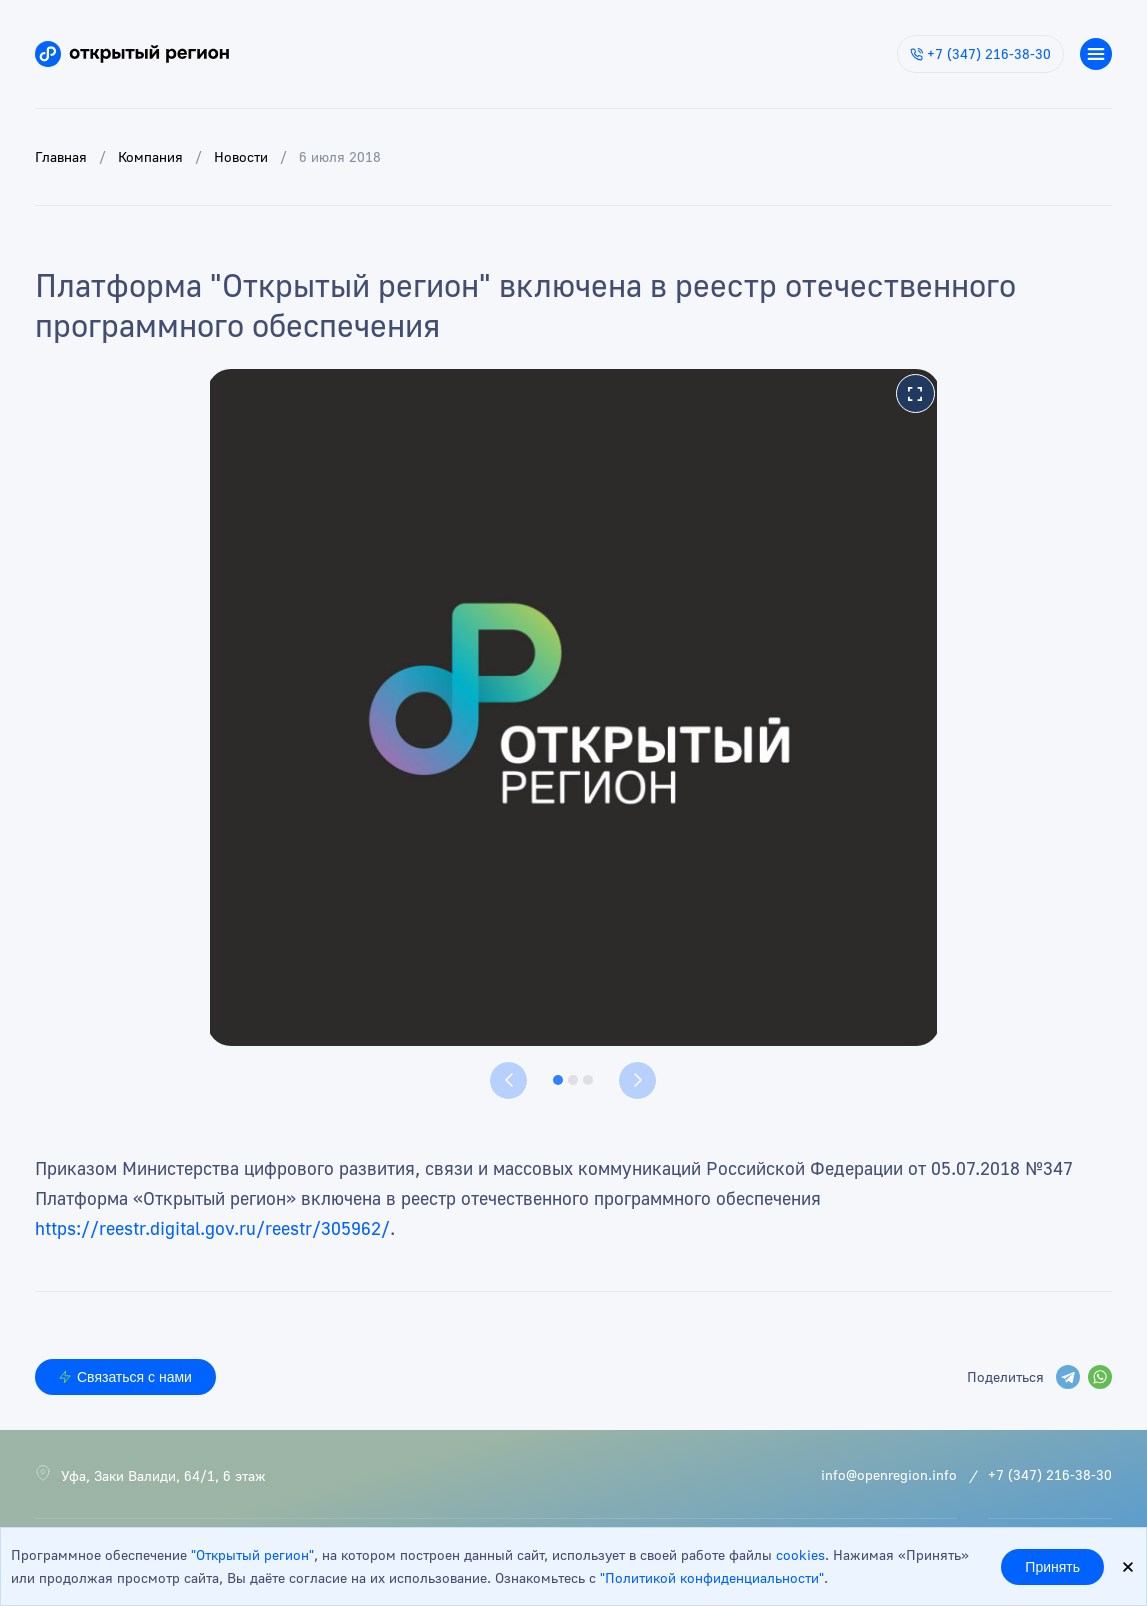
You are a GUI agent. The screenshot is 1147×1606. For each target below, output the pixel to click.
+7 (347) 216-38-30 (980, 53)
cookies (800, 1554)
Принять (1052, 1567)
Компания (150, 156)
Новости (241, 156)
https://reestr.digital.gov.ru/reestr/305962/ (212, 1228)
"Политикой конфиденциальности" (712, 1577)
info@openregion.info (889, 1474)
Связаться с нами (125, 1377)
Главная (61, 156)
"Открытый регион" (252, 1554)
